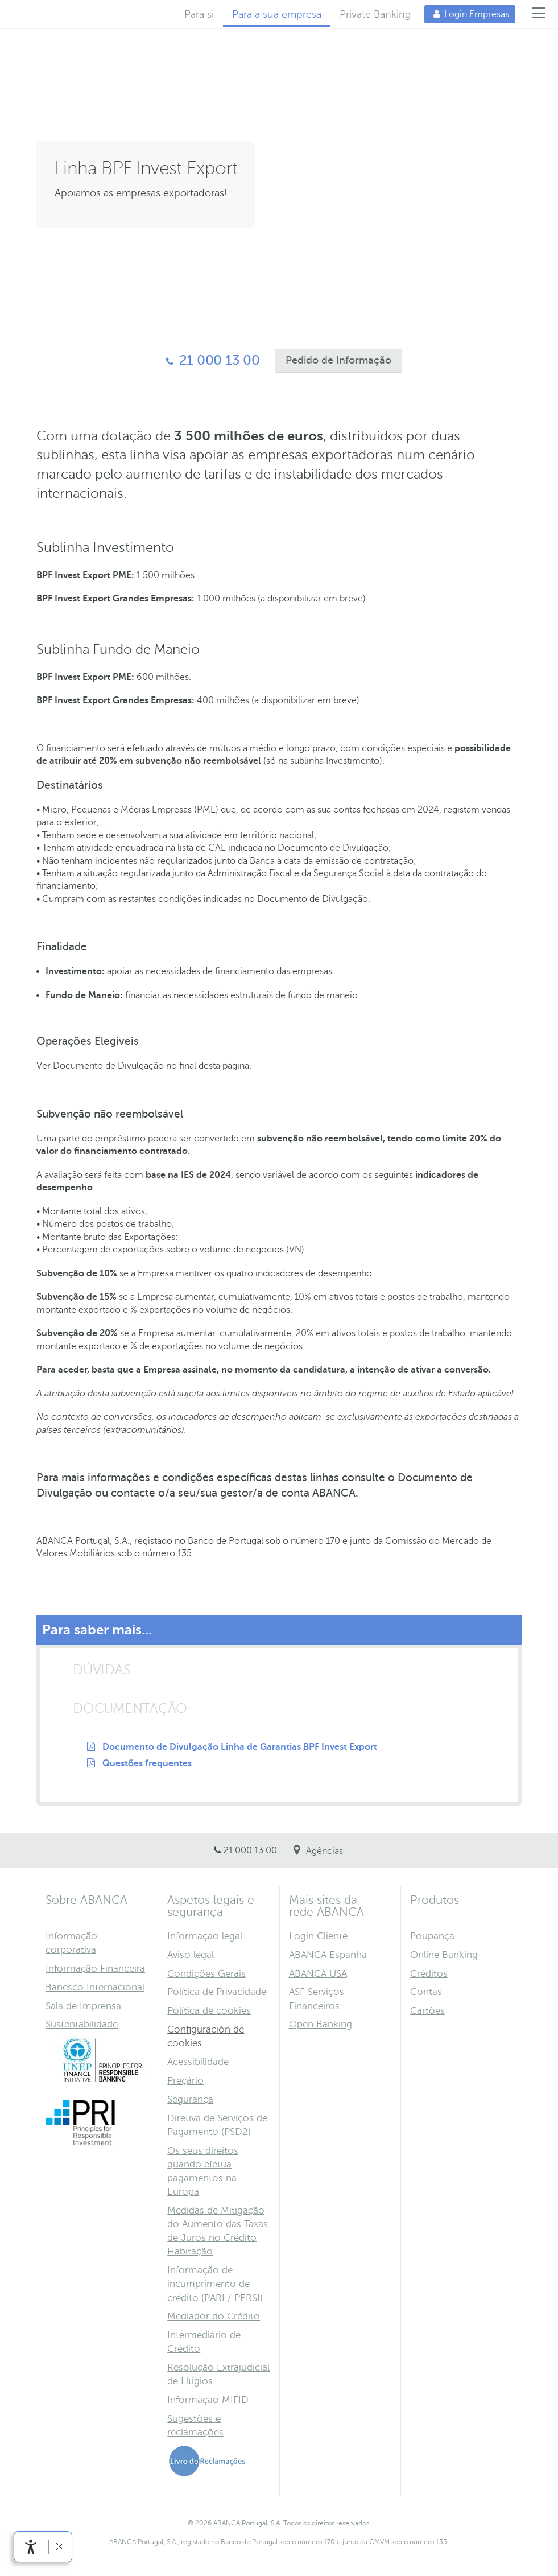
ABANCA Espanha (328, 1954)
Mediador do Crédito (213, 2316)
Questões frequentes (147, 1763)
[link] (31, 2546)
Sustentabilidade (82, 2024)
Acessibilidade (198, 2061)
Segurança (190, 2099)
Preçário (185, 2080)
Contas (426, 1991)
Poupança (432, 1936)
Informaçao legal (204, 1936)
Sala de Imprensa (83, 2006)
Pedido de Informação (333, 360)
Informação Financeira (95, 1968)
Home (51, 14)
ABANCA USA (318, 1973)
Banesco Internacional (95, 1987)
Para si (199, 14)
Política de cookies (209, 2010)
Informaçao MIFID (208, 2399)
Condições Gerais (206, 1973)
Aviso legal (190, 1954)
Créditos (429, 1973)
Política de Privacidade (216, 1991)
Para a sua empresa (276, 14)
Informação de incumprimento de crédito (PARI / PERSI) (215, 2284)
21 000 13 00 (207, 360)
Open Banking (320, 2024)
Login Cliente (318, 1936)
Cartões (427, 2010)
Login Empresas (466, 14)
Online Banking (444, 1954)
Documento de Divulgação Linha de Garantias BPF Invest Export (239, 1747)
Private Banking (375, 14)
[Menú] (538, 14)
